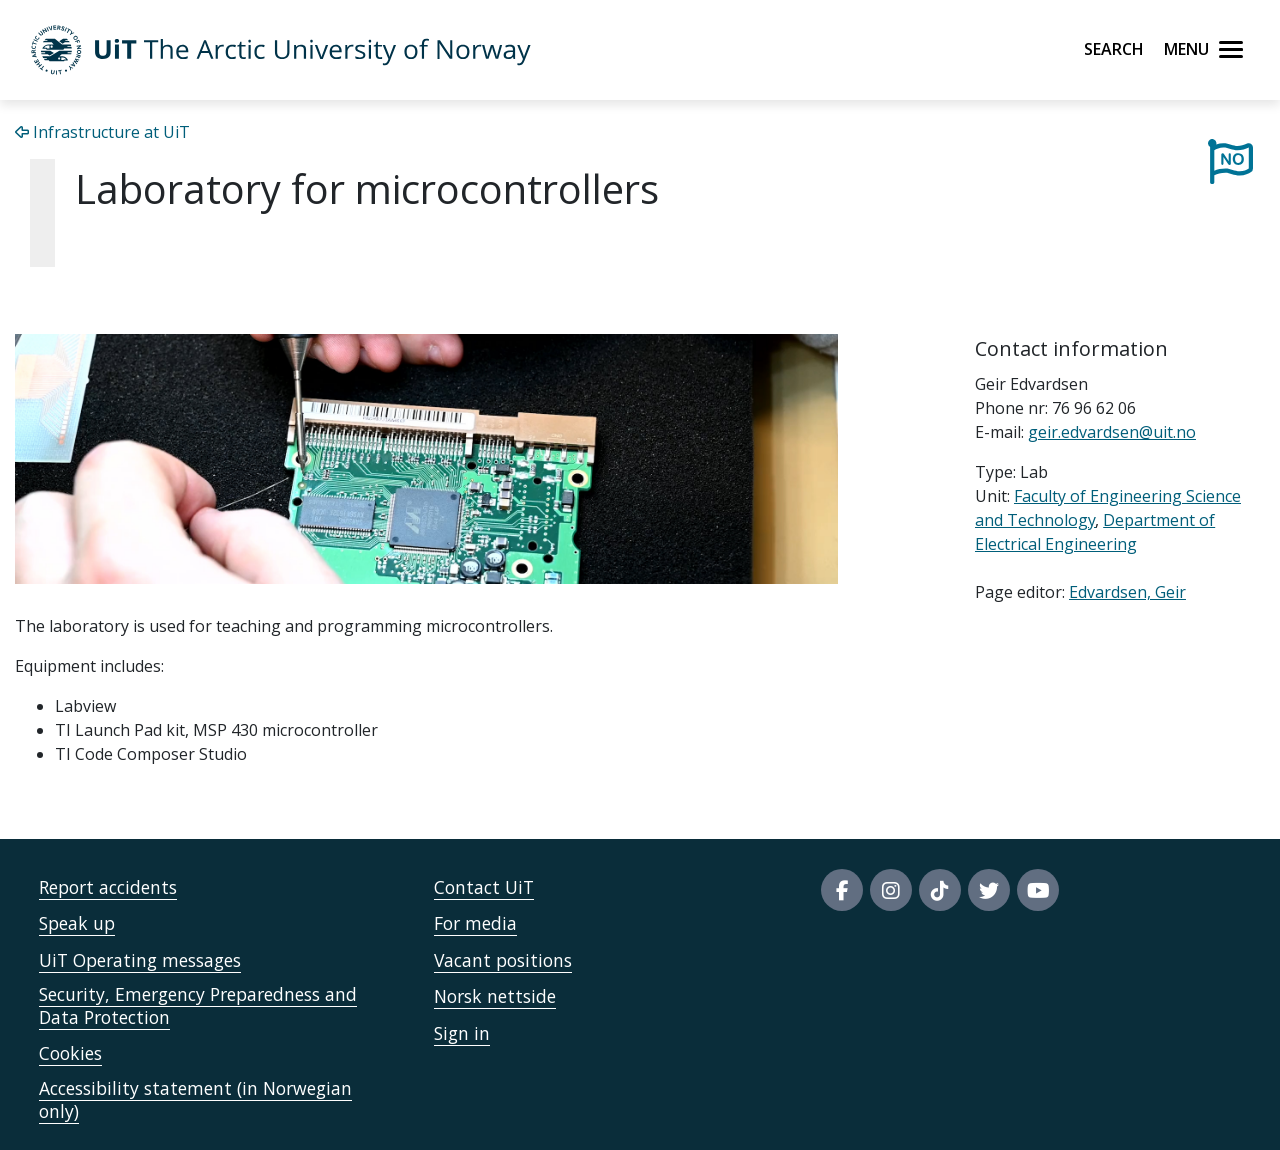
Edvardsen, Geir (1127, 592)
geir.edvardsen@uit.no (1112, 432)
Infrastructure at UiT (102, 132)
